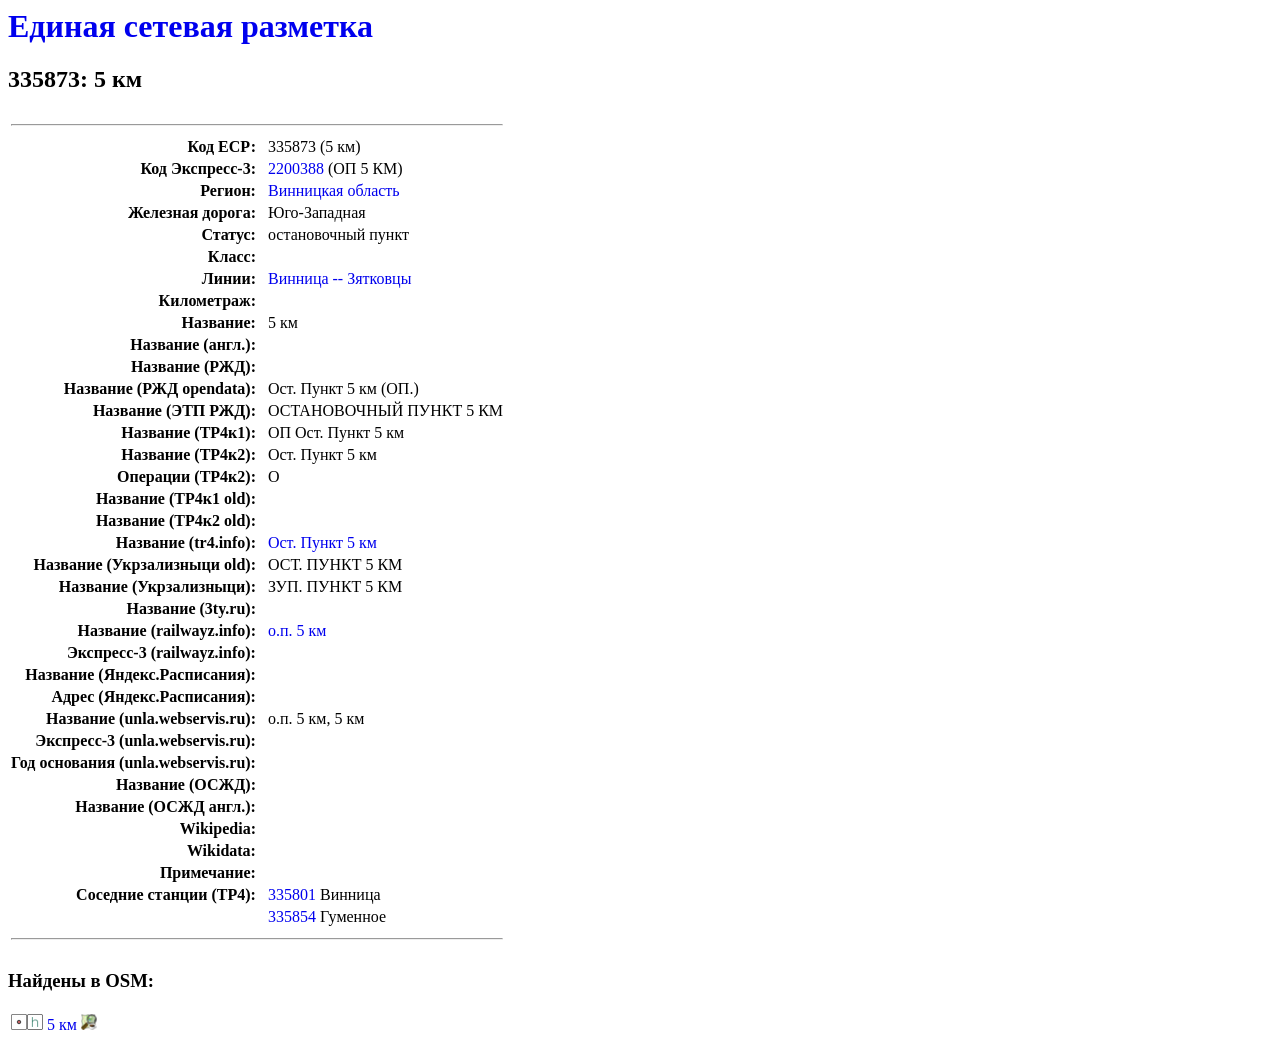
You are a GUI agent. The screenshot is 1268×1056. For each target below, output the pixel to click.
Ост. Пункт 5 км (322, 542)
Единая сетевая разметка (190, 26)
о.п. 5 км (297, 630)
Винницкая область (334, 190)
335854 (292, 916)
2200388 (296, 168)
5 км (62, 1024)
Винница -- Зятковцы (339, 278)
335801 (292, 894)
